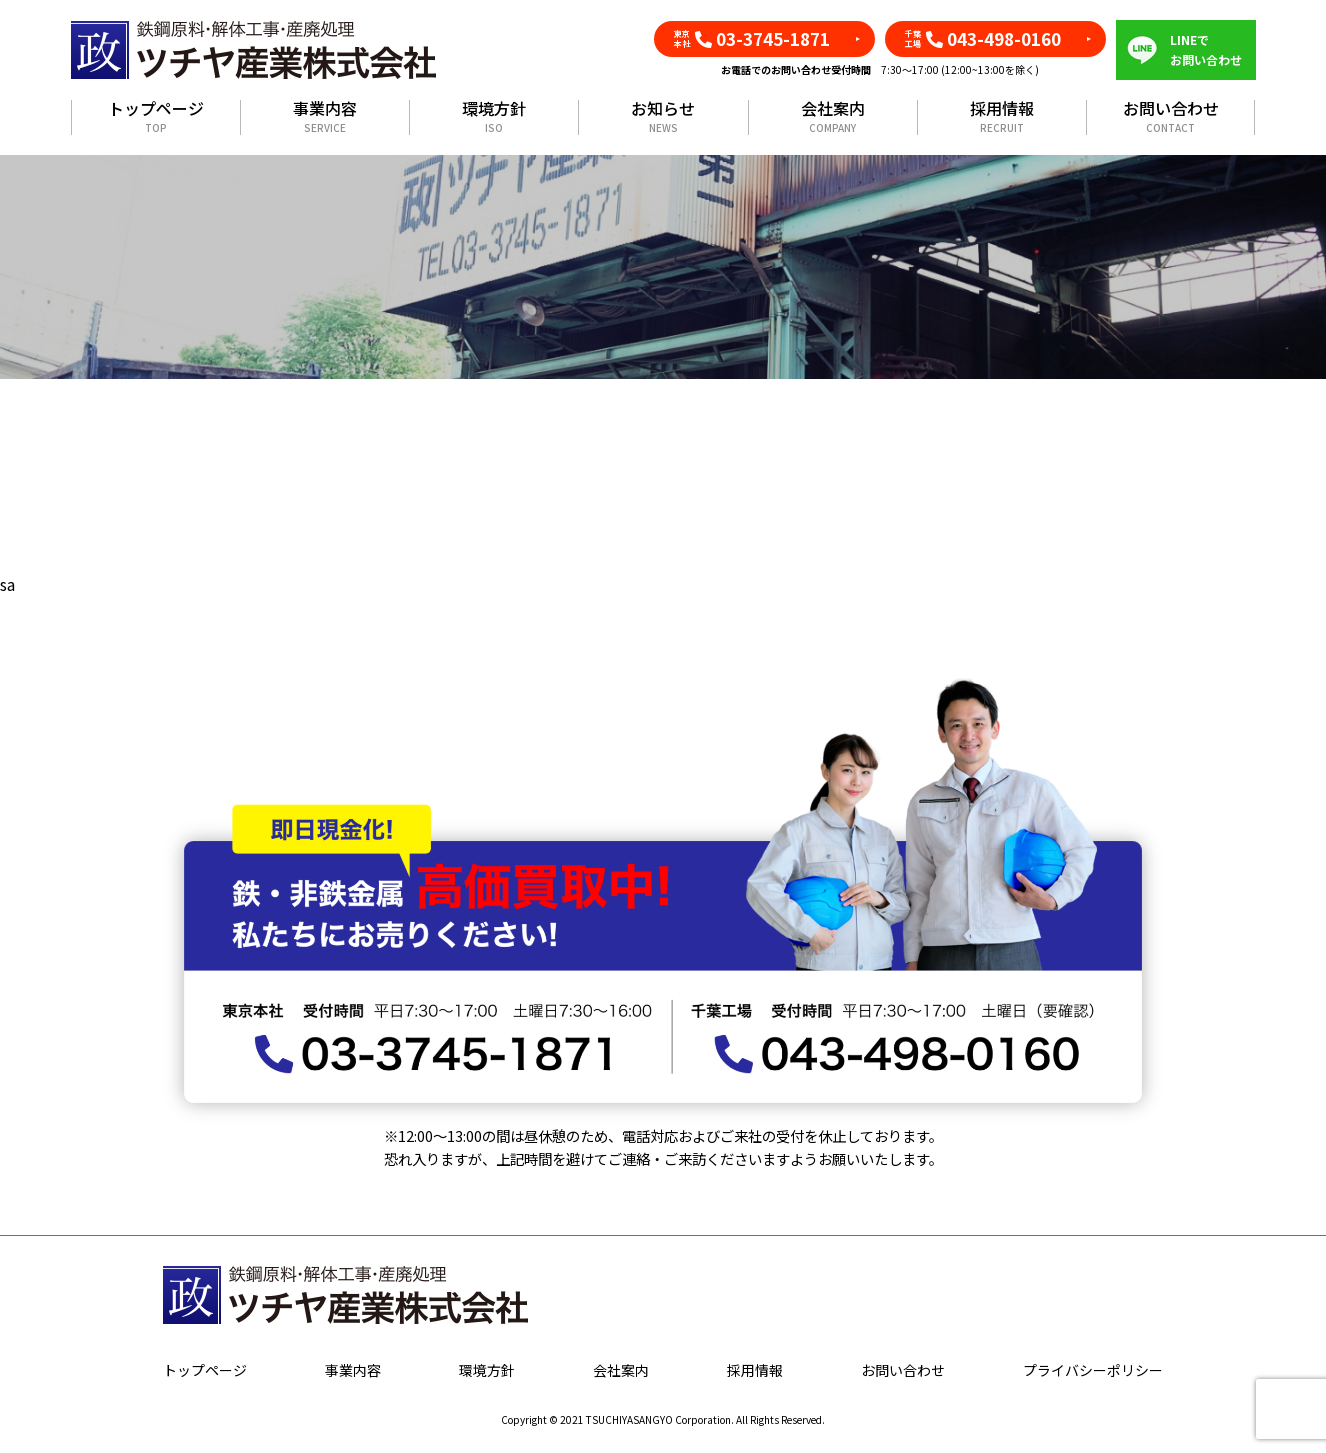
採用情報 (1002, 117)
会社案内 (833, 117)
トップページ (156, 117)
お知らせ (663, 117)
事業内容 (325, 117)
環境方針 (494, 117)
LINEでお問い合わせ (1206, 49)
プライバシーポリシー (1093, 1370)
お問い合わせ (1171, 117)
